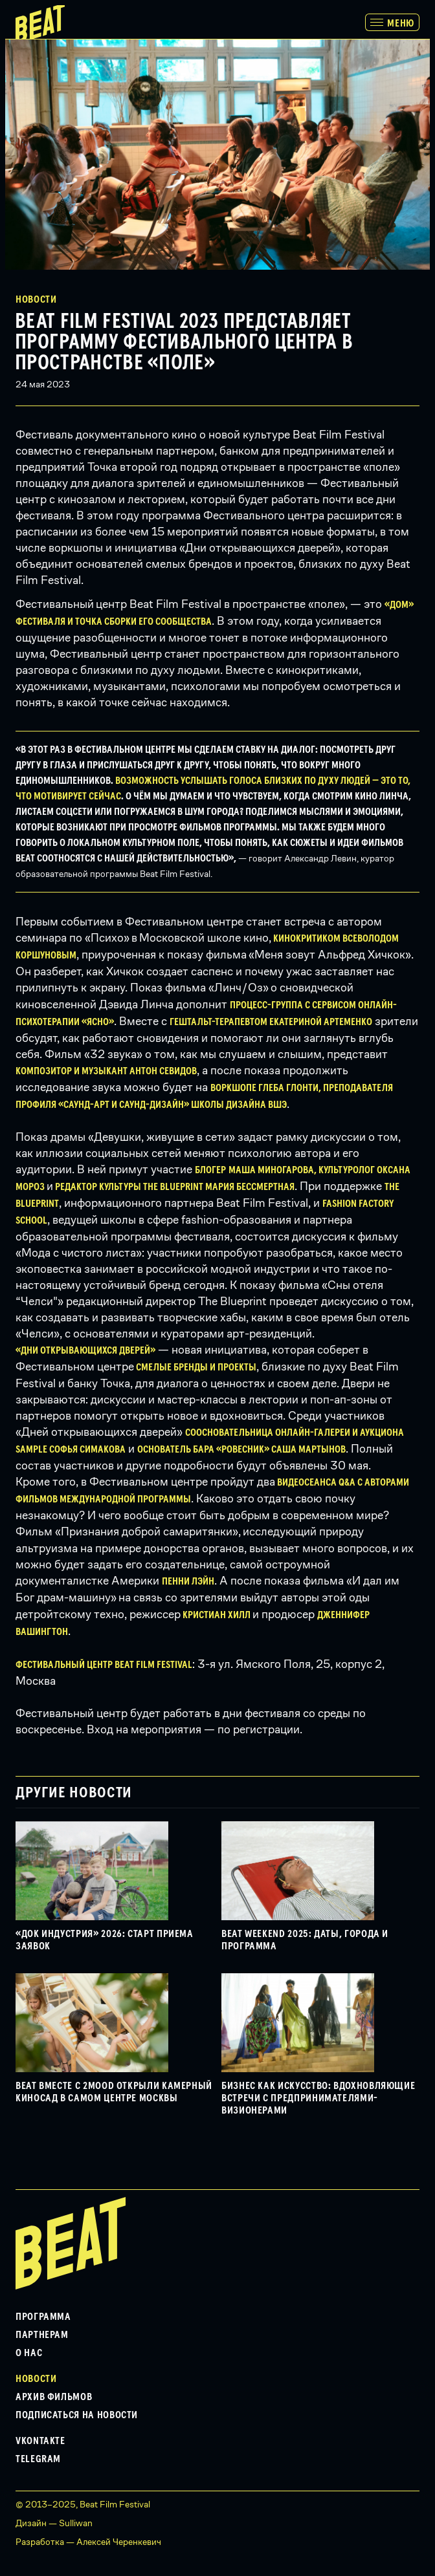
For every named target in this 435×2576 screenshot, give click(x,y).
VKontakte (40, 2441)
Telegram (38, 2459)
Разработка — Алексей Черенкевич (88, 2542)
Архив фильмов (54, 2397)
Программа (43, 2316)
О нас (29, 2353)
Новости (36, 299)
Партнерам (42, 2335)
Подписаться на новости (77, 2415)
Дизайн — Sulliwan (54, 2523)
